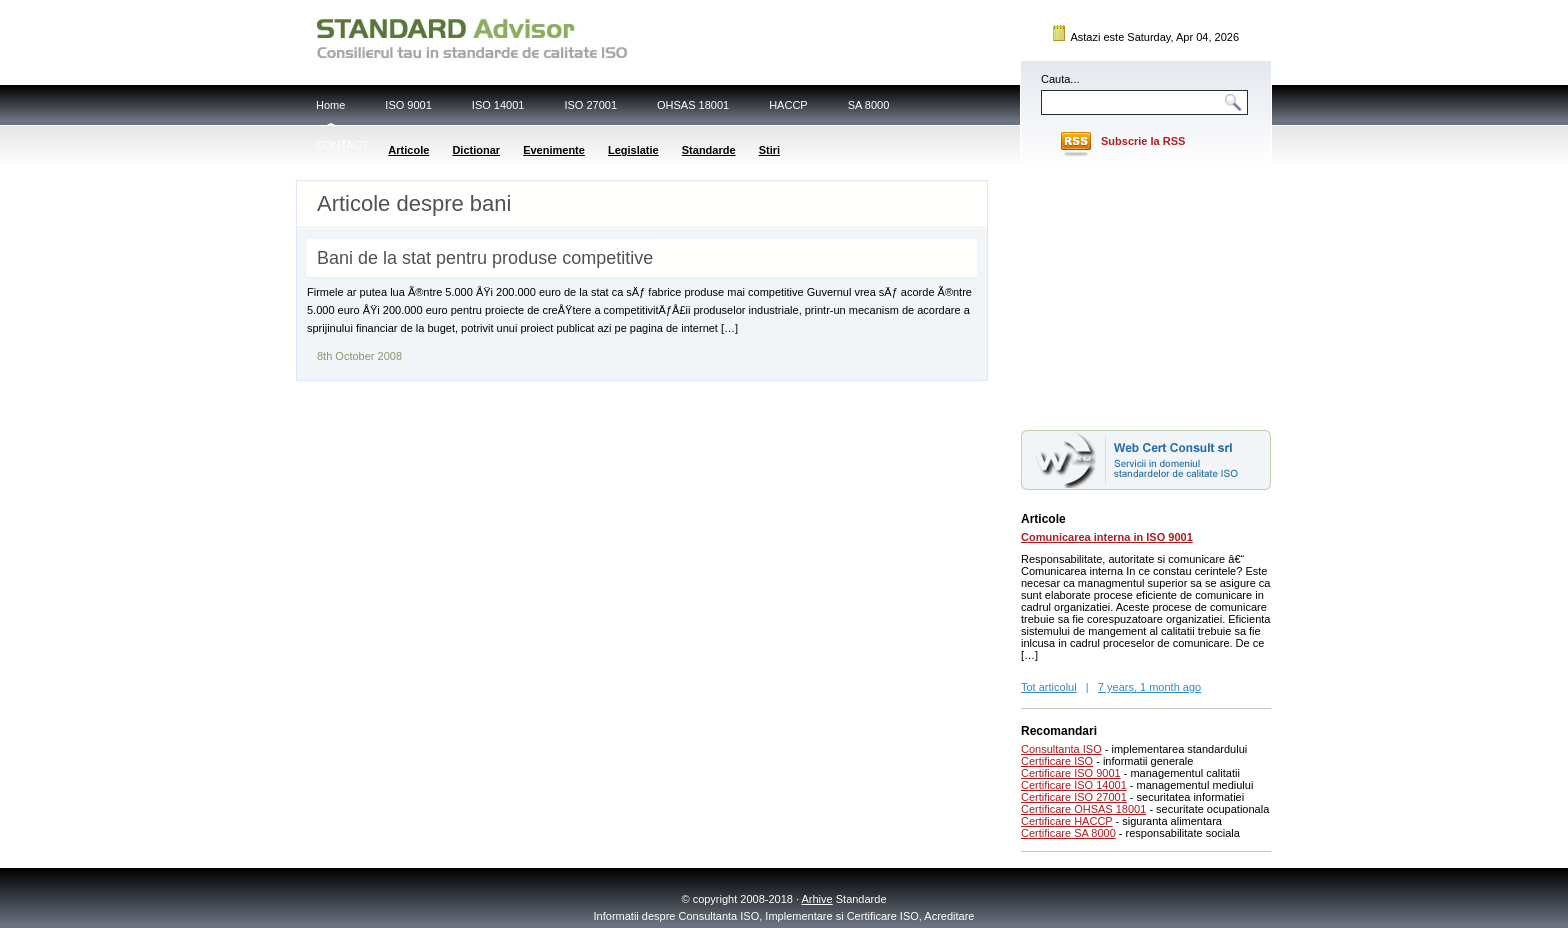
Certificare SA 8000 (1068, 833)
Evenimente (554, 150)
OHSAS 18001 (693, 105)
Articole (408, 150)
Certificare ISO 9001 (1071, 773)
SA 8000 (869, 105)
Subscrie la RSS (1143, 141)
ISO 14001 (498, 105)
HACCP (788, 105)
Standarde (709, 150)
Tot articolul (1049, 687)
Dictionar (476, 150)
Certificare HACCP (1067, 821)
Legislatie (633, 150)
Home (330, 105)
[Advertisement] (1146, 293)
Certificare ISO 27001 (1074, 797)
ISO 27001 (590, 105)
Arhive (817, 899)
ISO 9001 (408, 105)
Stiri (769, 150)
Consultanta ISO (1061, 749)
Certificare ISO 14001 (1074, 785)
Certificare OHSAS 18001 (1083, 809)
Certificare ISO (1057, 761)
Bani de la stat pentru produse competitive (485, 258)
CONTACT (342, 145)
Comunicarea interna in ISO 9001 (1107, 537)
